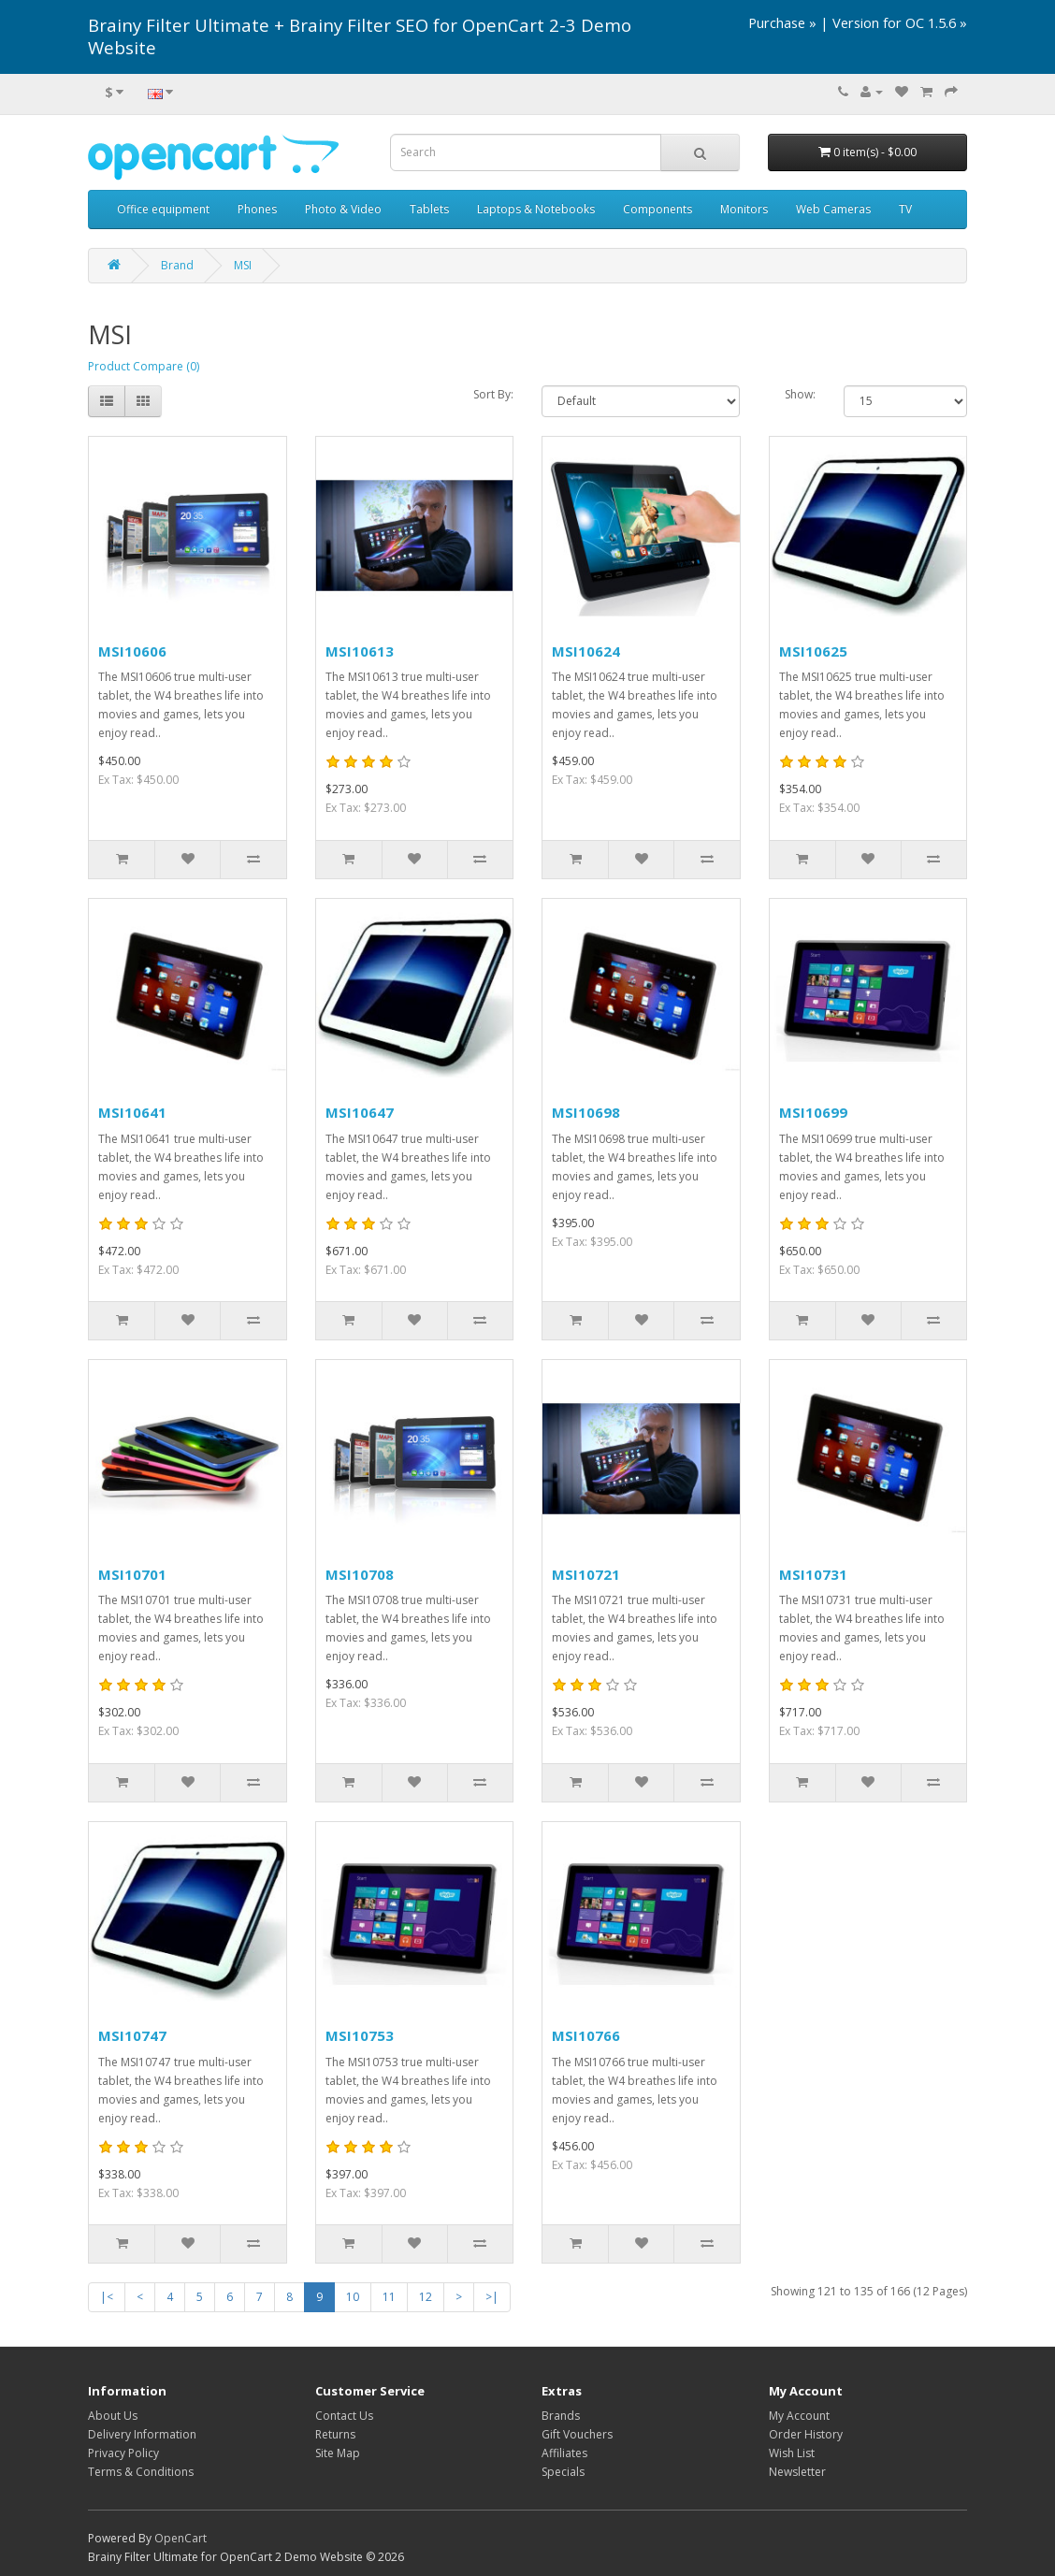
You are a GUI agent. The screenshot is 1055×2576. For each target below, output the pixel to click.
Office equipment (163, 209)
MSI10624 (586, 651)
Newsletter (797, 2472)
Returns (335, 2434)
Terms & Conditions (141, 2472)
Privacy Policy (123, 2453)
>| (492, 2297)
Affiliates (564, 2453)
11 (389, 2297)
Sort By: (493, 394)
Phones (257, 209)
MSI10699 (813, 1112)
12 (425, 2297)
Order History (806, 2434)
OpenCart (180, 2538)
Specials (563, 2472)
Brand (177, 265)
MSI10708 (359, 1574)
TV (905, 209)
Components (657, 209)
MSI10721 (586, 1574)
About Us (112, 2416)
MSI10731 (813, 1574)
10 (352, 2297)
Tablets (429, 209)
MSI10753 (359, 2035)
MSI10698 (586, 1112)
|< (106, 2297)
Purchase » (782, 22)
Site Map (337, 2453)
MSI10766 (586, 2035)
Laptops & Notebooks (536, 209)
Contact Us (344, 2416)
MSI (243, 265)
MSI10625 (813, 651)
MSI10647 (359, 1112)
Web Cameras (833, 209)
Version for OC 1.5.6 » (899, 22)
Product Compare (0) (143, 366)
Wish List (792, 2453)
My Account (799, 2416)
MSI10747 (132, 2035)
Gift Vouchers (577, 2434)
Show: (800, 394)
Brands (561, 2416)
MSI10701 (132, 1574)
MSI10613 (359, 651)
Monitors (744, 209)
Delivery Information (142, 2434)
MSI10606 (132, 651)
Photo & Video (343, 209)
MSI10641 (132, 1112)
